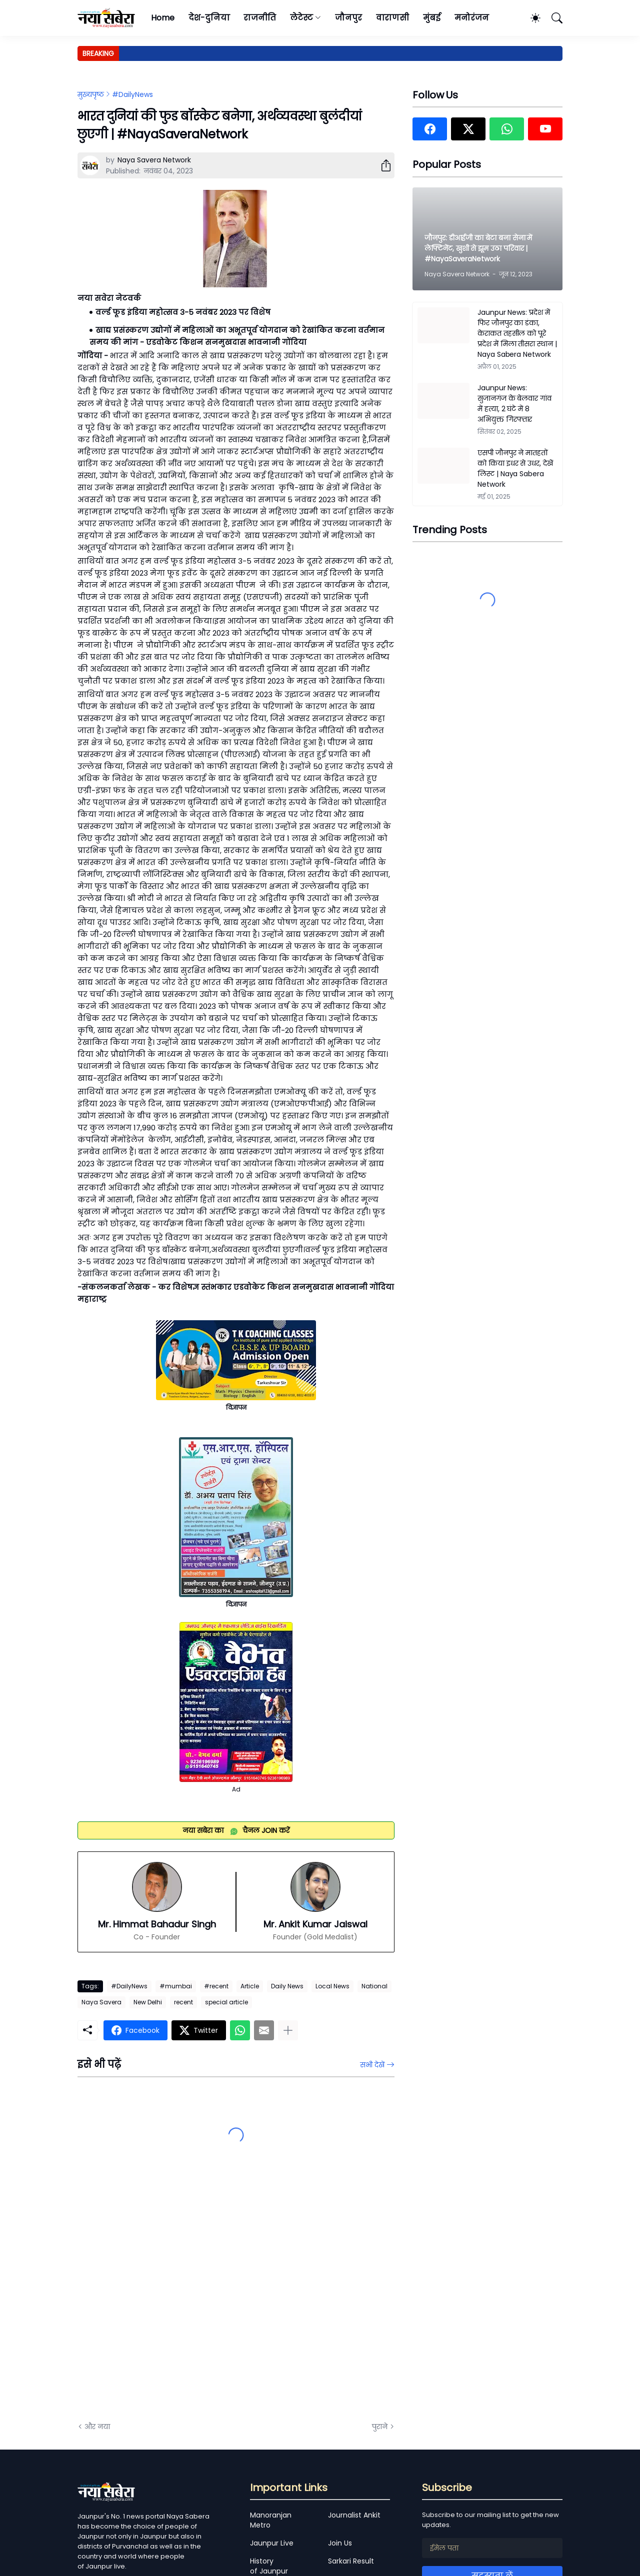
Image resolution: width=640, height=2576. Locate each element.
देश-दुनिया (209, 17)
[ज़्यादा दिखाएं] (288, 2030)
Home (162, 17)
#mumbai (176, 1986)
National (375, 1986)
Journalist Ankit (354, 2515)
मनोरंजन (471, 17)
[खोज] (552, 18)
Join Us (340, 2543)
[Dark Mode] (530, 18)
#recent (216, 1986)
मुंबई (431, 17)
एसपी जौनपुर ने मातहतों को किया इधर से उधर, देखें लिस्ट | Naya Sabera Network (515, 468)
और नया (97, 2427)
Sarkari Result (351, 2561)
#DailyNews (132, 94)
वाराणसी (393, 17)
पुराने (380, 2427)
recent (183, 2002)
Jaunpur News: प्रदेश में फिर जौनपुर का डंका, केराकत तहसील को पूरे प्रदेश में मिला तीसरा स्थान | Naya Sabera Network (517, 333)
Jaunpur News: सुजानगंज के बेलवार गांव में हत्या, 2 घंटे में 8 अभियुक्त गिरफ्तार (515, 403)
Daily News (287, 1986)
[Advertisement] (178, 2301)
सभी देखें (372, 2065)
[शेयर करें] (382, 165)
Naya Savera (102, 2002)
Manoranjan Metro (271, 2520)
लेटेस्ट (301, 17)
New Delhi (148, 2002)
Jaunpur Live (272, 2543)
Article (249, 1986)
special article (226, 2002)
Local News (333, 1986)
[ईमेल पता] (492, 2548)
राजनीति (260, 17)
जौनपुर (348, 17)
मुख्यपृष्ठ (91, 94)
